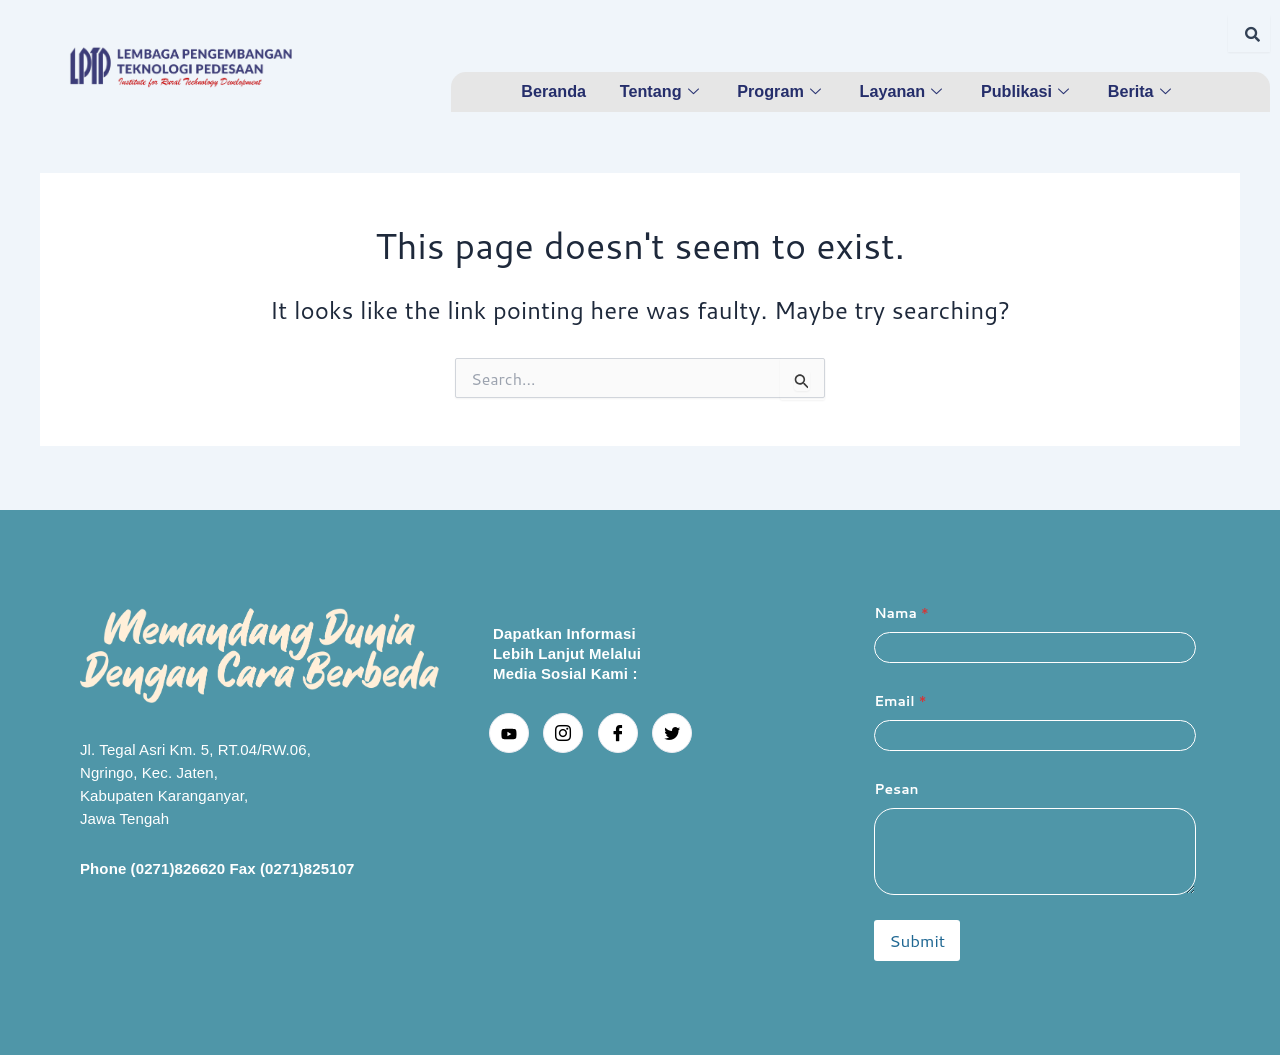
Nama (901, 613)
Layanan (902, 90)
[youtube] (509, 733)
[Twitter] (672, 733)
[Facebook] (618, 733)
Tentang (660, 90)
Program (781, 90)
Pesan (896, 789)
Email (900, 701)
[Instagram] (563, 733)
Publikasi (1027, 90)
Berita (1142, 90)
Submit (917, 940)
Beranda (552, 90)
